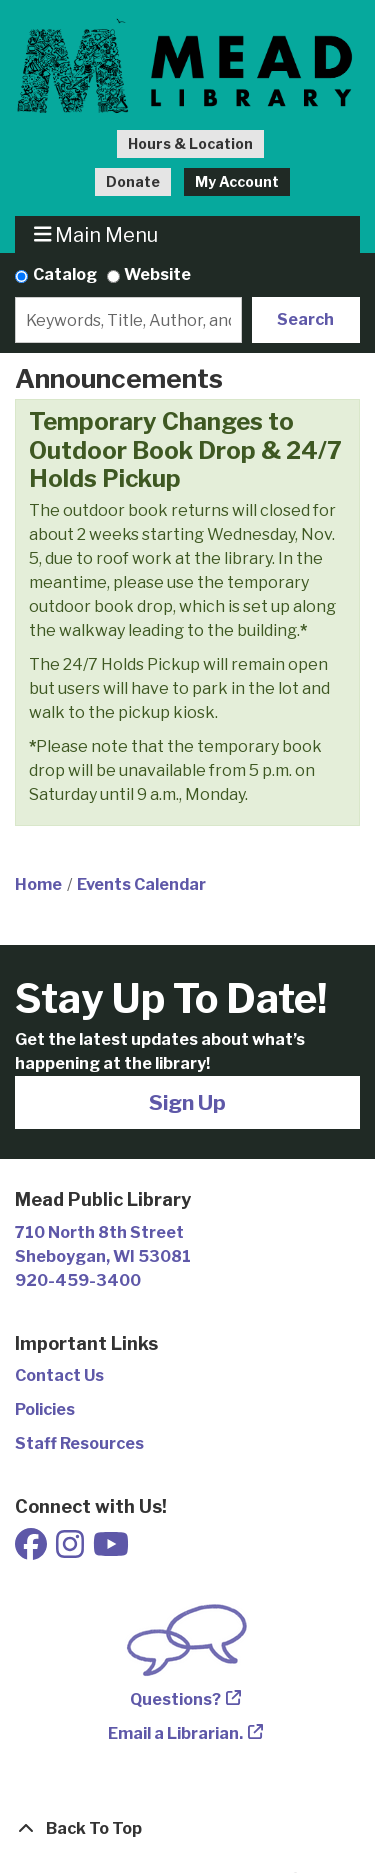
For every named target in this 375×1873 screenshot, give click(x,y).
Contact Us (59, 1375)
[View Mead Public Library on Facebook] (32, 1550)
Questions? (175, 1699)
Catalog (65, 274)
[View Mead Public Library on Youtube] (111, 1550)
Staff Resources (79, 1443)
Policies (45, 1409)
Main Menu (96, 234)
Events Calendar (141, 884)
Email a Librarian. (175, 1733)
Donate (133, 181)
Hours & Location (190, 143)
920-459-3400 (78, 1280)
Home (38, 884)
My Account (237, 181)
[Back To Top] (187, 1829)
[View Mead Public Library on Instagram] (71, 1550)
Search (305, 319)
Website (157, 274)
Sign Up (187, 1102)
